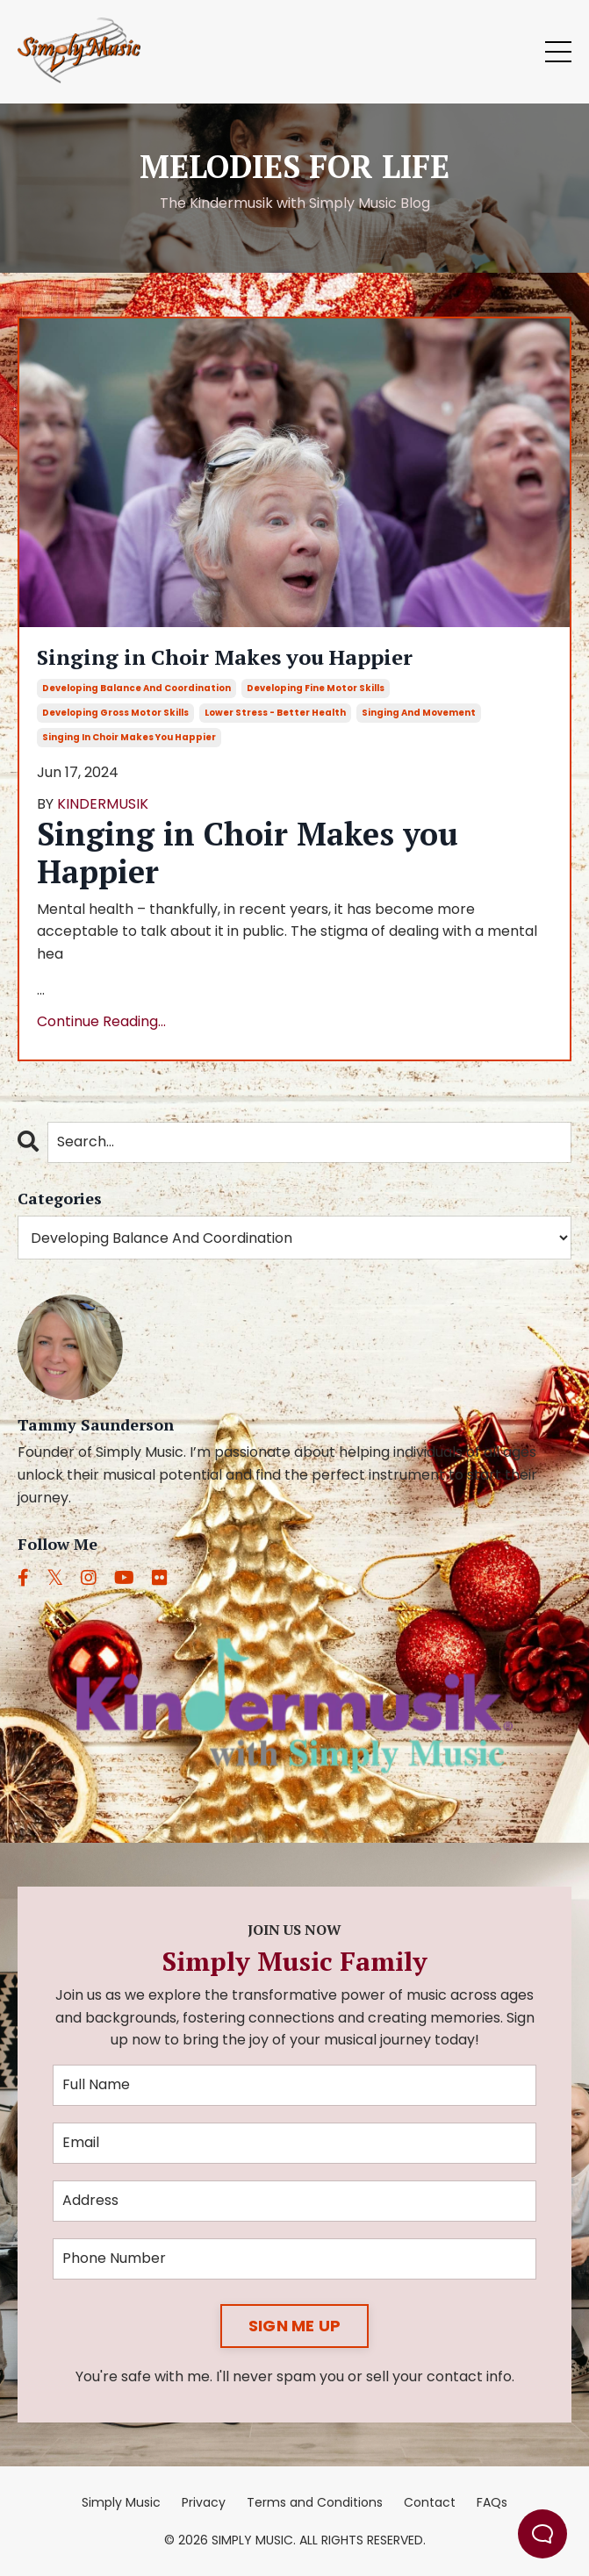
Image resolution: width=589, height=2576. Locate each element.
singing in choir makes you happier (129, 737)
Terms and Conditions (315, 2502)
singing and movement (419, 712)
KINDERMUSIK (102, 804)
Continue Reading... (101, 1021)
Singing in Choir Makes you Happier (225, 657)
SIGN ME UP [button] (294, 2326)
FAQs (492, 2502)
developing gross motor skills (115, 712)
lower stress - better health (275, 712)
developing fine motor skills (315, 688)
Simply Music (121, 2502)
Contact (430, 2502)
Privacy (204, 2502)
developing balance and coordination (136, 688)
